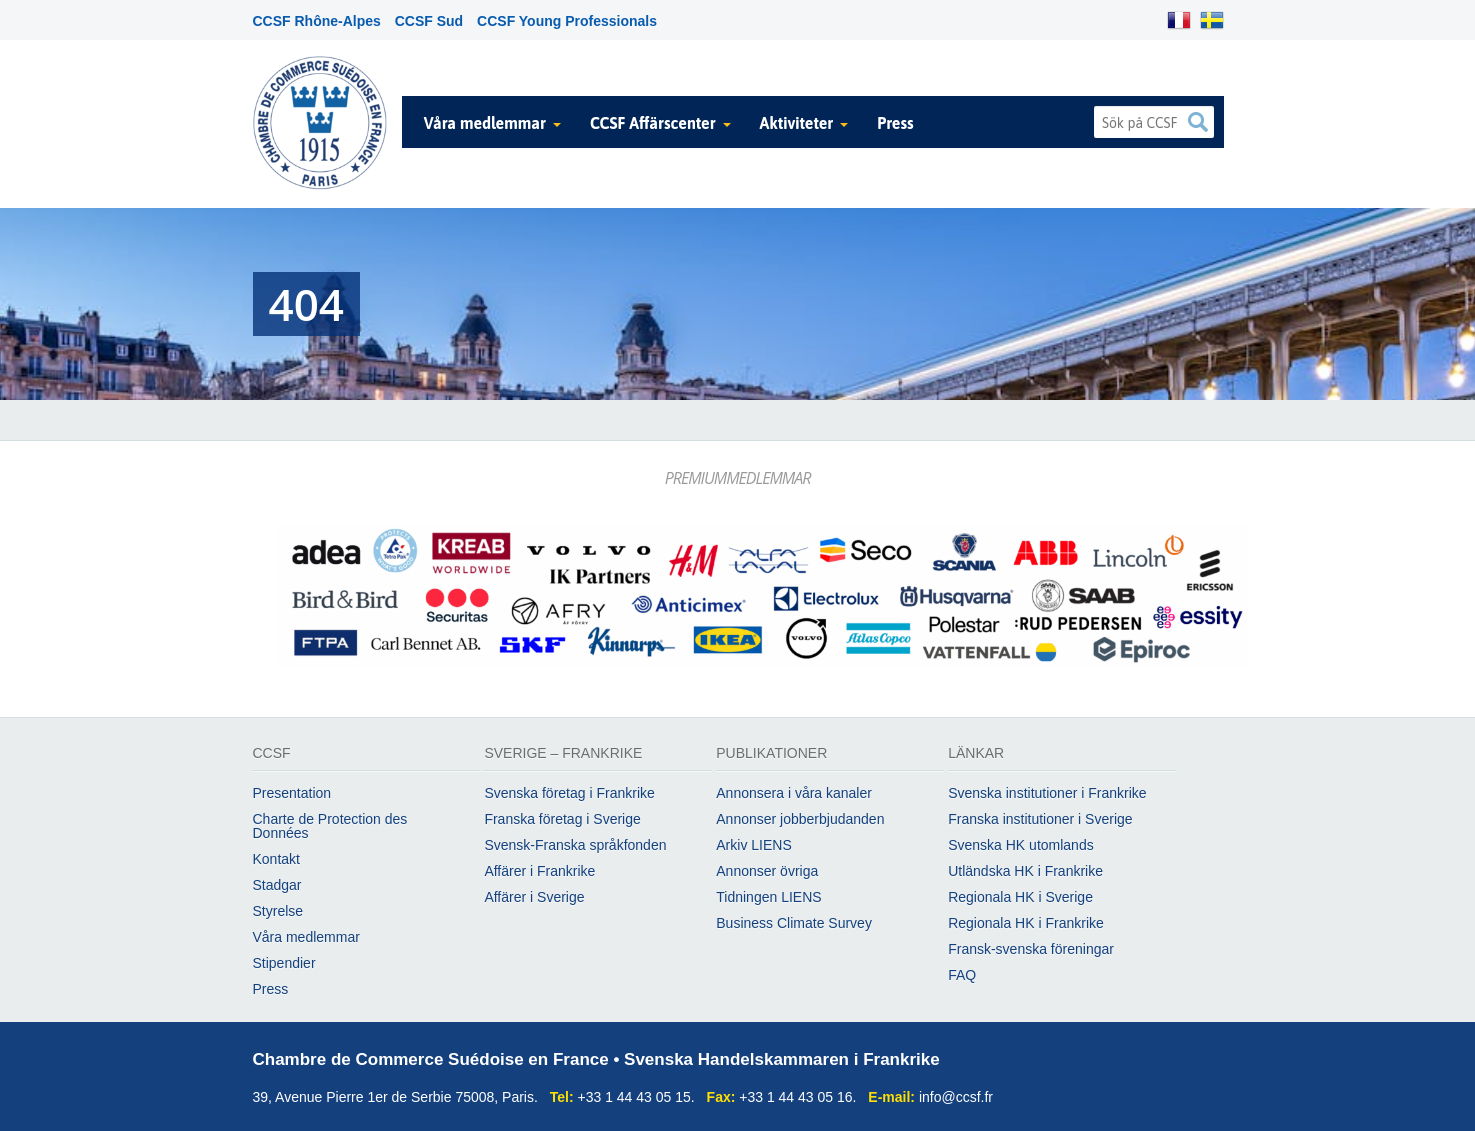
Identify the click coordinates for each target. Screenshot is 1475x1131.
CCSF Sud (429, 21)
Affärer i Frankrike (539, 871)
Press (895, 123)
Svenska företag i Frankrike (569, 793)
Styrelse (278, 911)
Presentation (292, 793)
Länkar (976, 753)
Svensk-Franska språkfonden (575, 845)
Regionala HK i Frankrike (1026, 923)
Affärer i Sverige (534, 897)
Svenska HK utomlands (1021, 845)
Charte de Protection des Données (330, 826)
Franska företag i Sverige (562, 819)
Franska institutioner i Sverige (1040, 819)
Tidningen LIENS (768, 897)
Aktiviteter (797, 123)
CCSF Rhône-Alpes (317, 21)
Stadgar (277, 885)
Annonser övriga (767, 871)
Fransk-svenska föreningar (1031, 949)
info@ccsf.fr (956, 1097)
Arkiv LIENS (753, 845)
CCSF (272, 753)
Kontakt (276, 859)
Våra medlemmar (485, 123)
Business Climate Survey (794, 923)
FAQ (962, 975)
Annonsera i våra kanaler (794, 793)
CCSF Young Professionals (567, 21)
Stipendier (284, 963)
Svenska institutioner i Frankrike (1047, 793)
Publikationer (771, 753)
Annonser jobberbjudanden (800, 819)
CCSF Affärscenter (653, 123)
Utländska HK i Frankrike (1025, 871)
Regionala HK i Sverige (1020, 897)
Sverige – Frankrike (563, 753)
